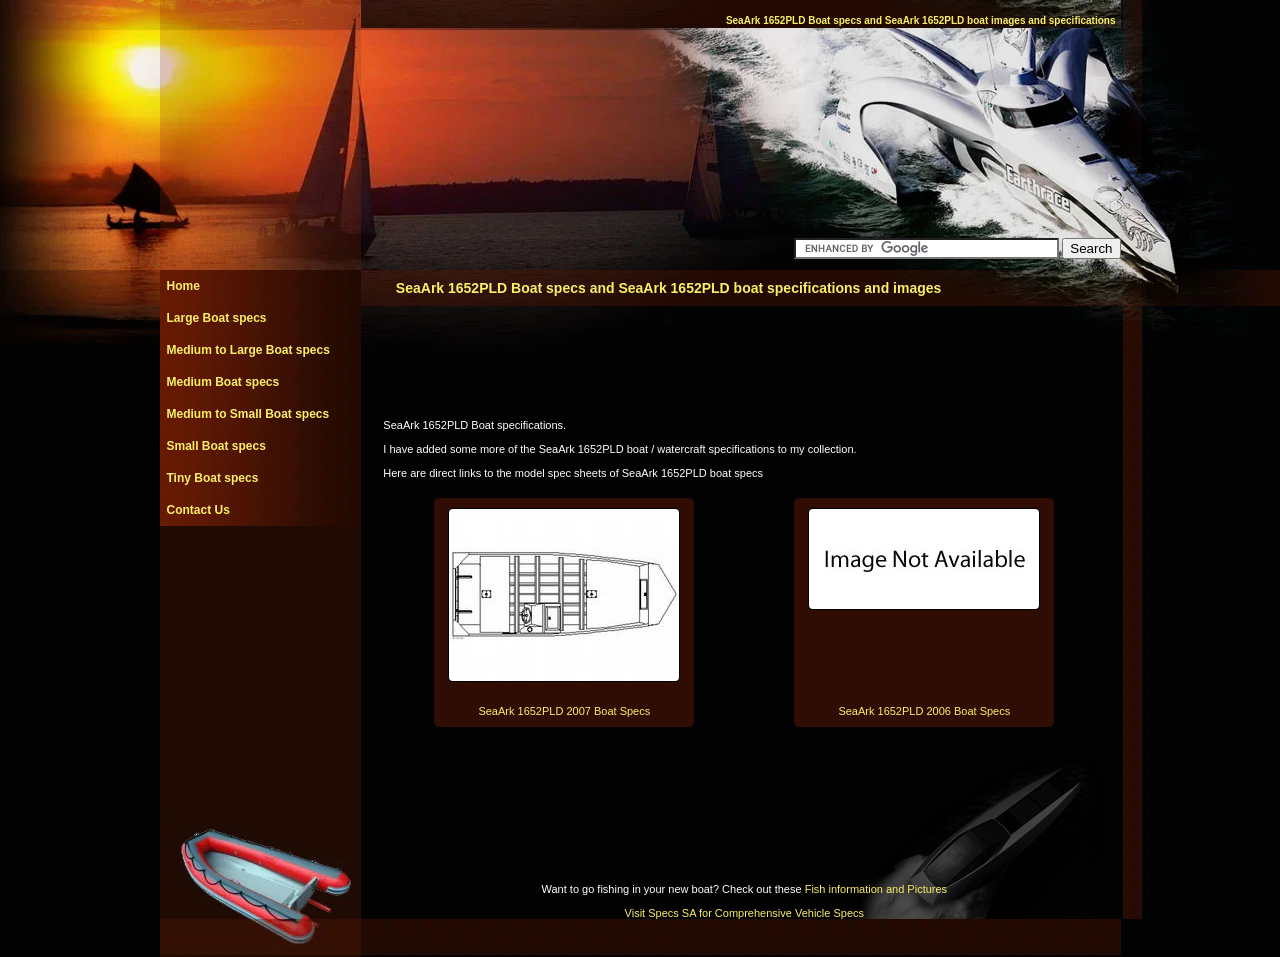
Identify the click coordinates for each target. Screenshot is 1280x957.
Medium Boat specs (223, 382)
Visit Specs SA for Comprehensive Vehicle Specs (744, 913)
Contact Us (198, 510)
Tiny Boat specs (213, 478)
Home (183, 286)
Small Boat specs (216, 446)
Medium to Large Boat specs (248, 350)
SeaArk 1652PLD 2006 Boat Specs (924, 711)
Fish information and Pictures (876, 889)
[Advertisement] (260, 571)
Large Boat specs (217, 318)
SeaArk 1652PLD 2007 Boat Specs (564, 711)
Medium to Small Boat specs (248, 414)
